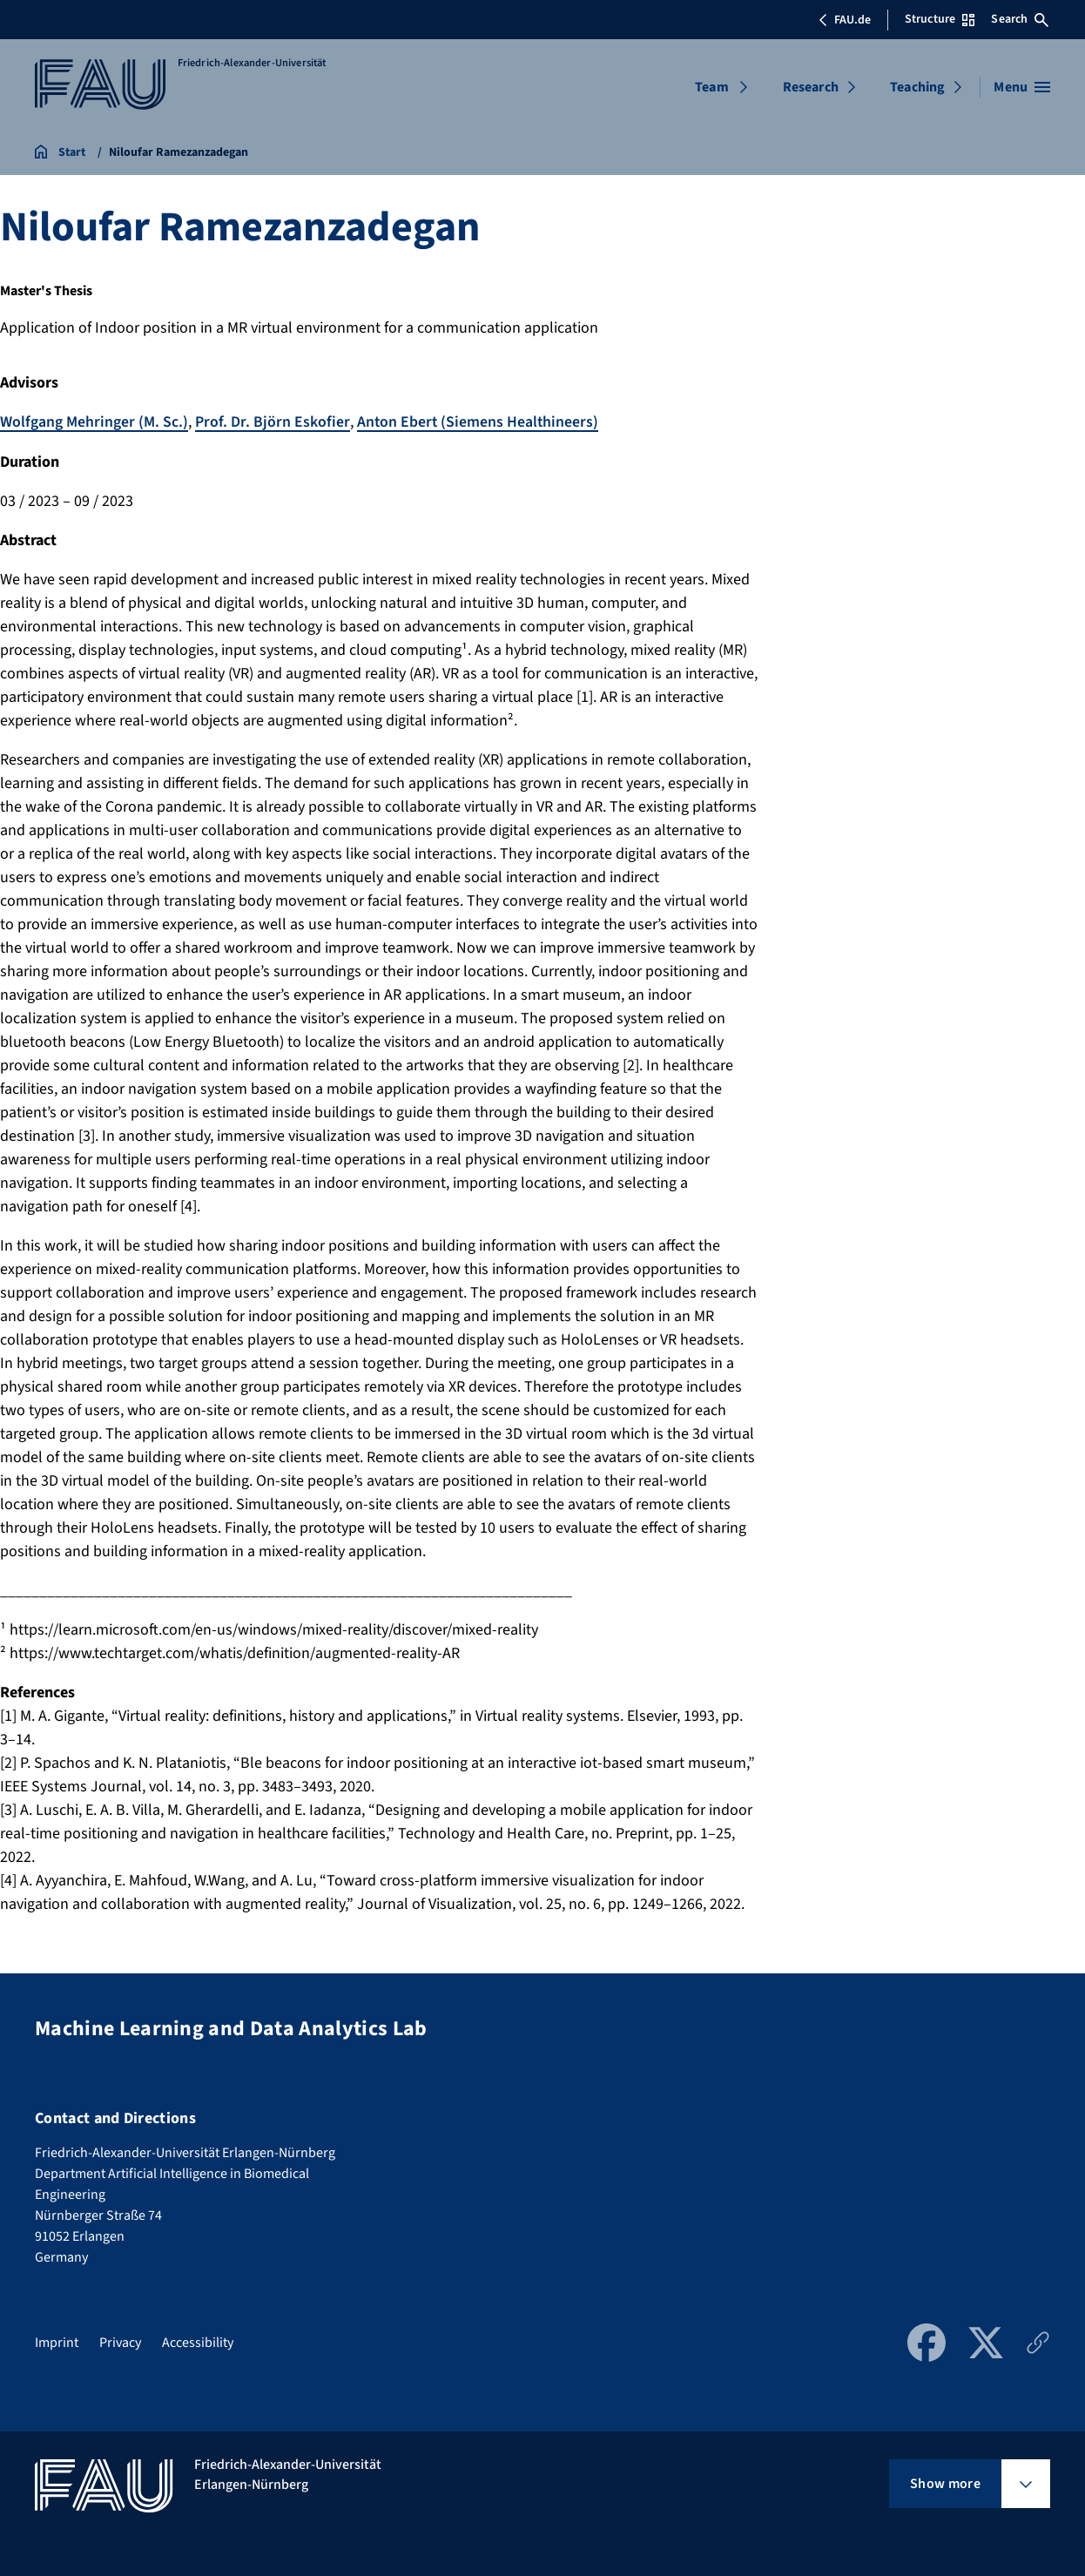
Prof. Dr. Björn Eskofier (272, 422)
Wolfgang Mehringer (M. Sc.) (94, 422)
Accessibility (197, 2342)
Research (811, 87)
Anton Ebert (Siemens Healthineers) (479, 422)
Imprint (56, 2342)
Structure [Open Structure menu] (939, 19)
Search (1019, 19)
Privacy (120, 2342)
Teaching (917, 87)
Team (712, 87)
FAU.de (845, 20)
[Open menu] (1022, 87)
